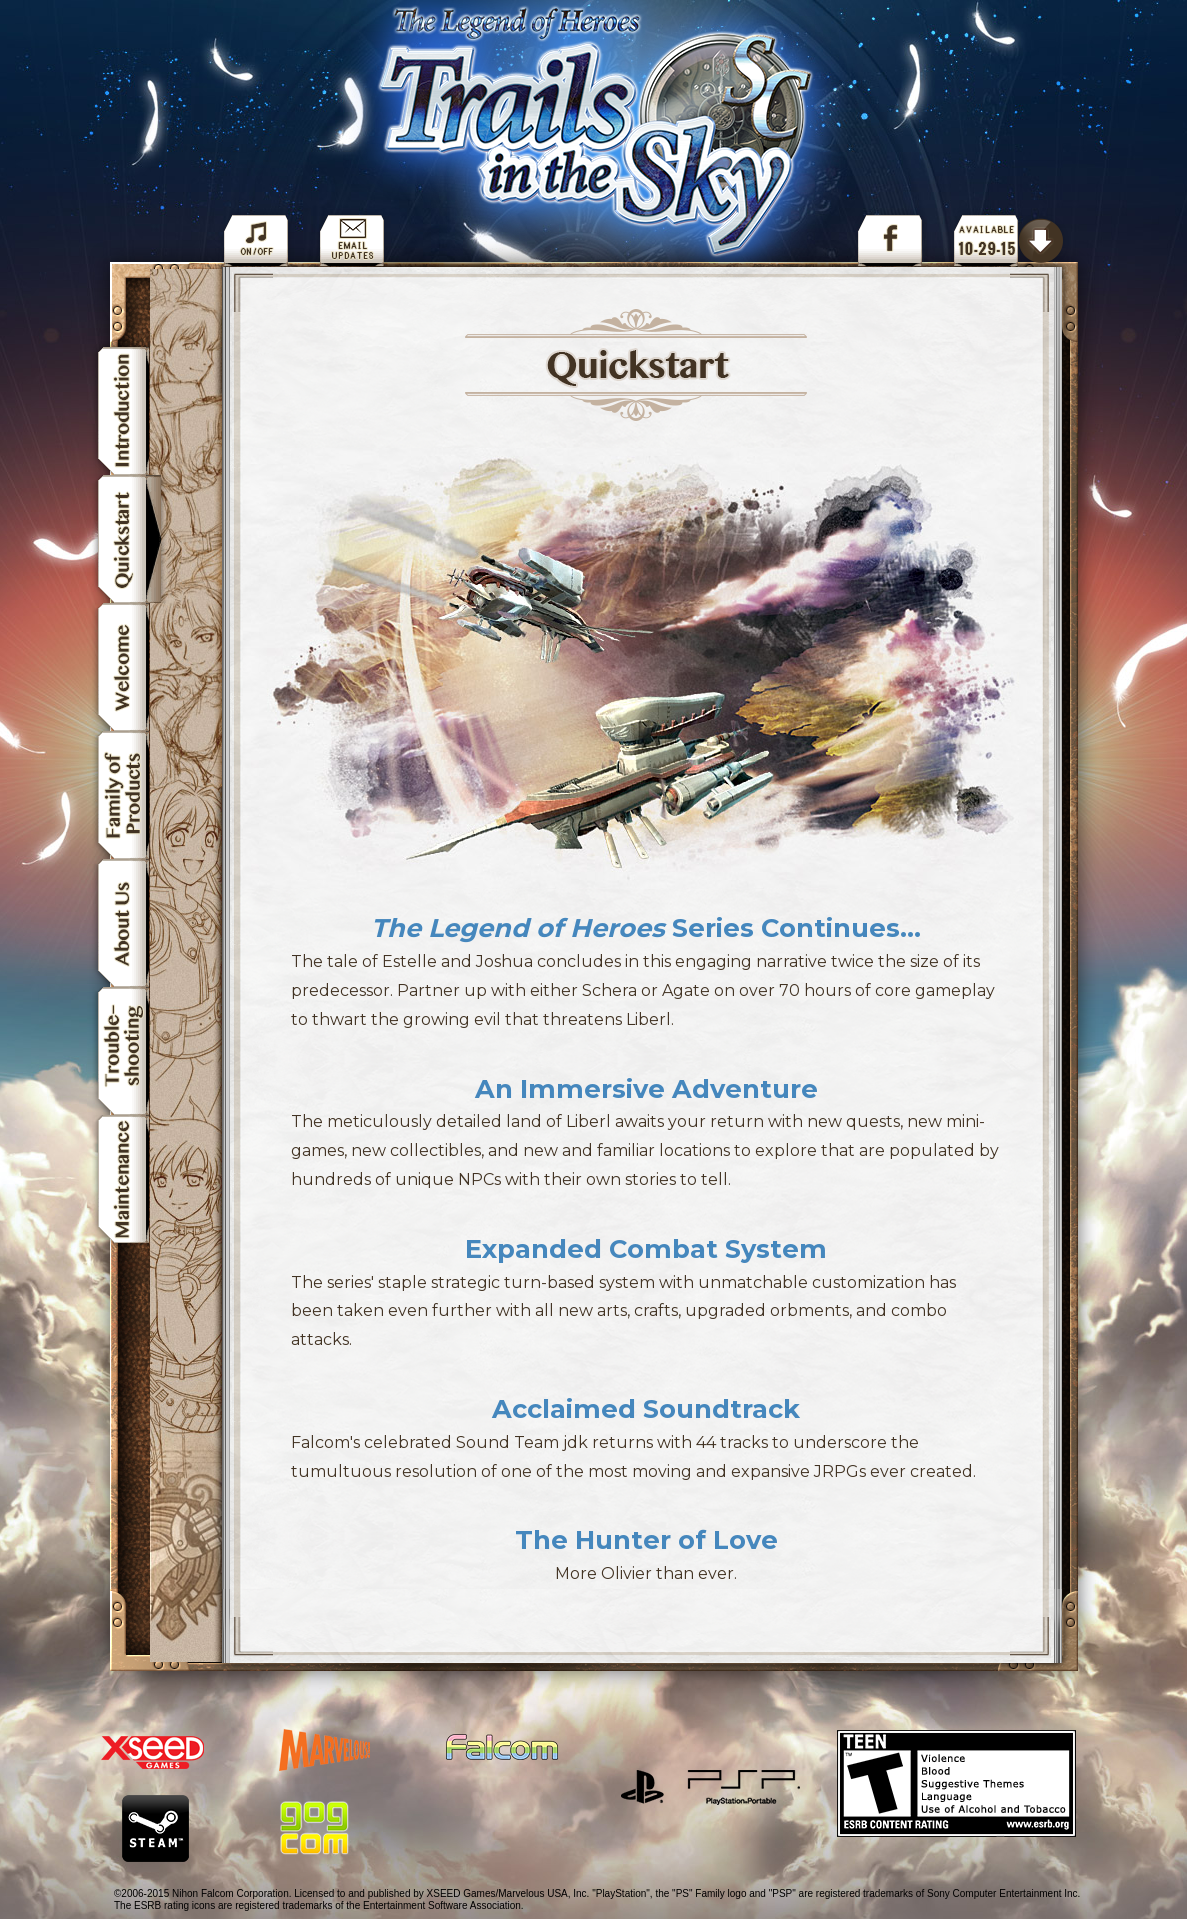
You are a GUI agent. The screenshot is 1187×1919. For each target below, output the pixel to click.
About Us (129, 923)
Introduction (129, 408)
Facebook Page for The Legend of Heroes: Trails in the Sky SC (890, 237)
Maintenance (129, 1182)
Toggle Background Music (256, 237)
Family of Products (129, 795)
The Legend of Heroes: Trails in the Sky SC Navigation (602, 134)
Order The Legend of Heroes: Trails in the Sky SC (1008, 237)
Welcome (129, 667)
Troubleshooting (129, 1051)
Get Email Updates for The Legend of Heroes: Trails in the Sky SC (352, 237)
